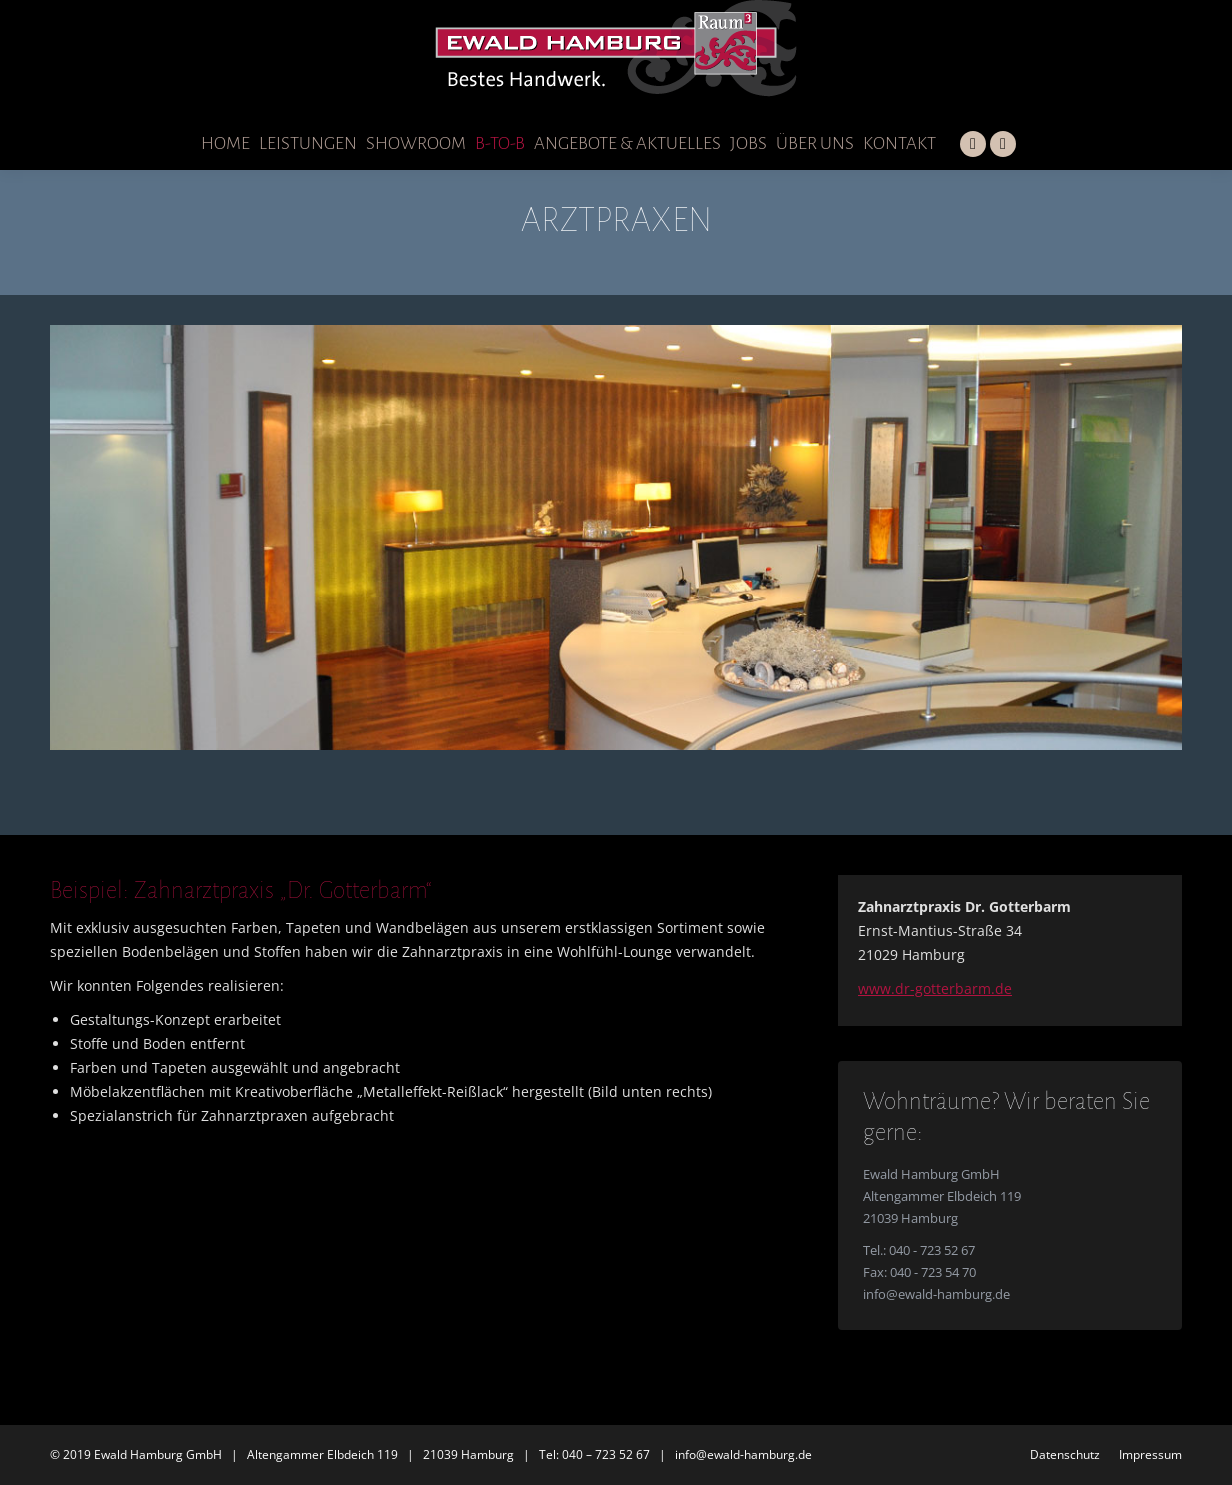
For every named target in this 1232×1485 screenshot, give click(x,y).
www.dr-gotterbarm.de (935, 988)
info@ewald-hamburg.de (936, 1294)
